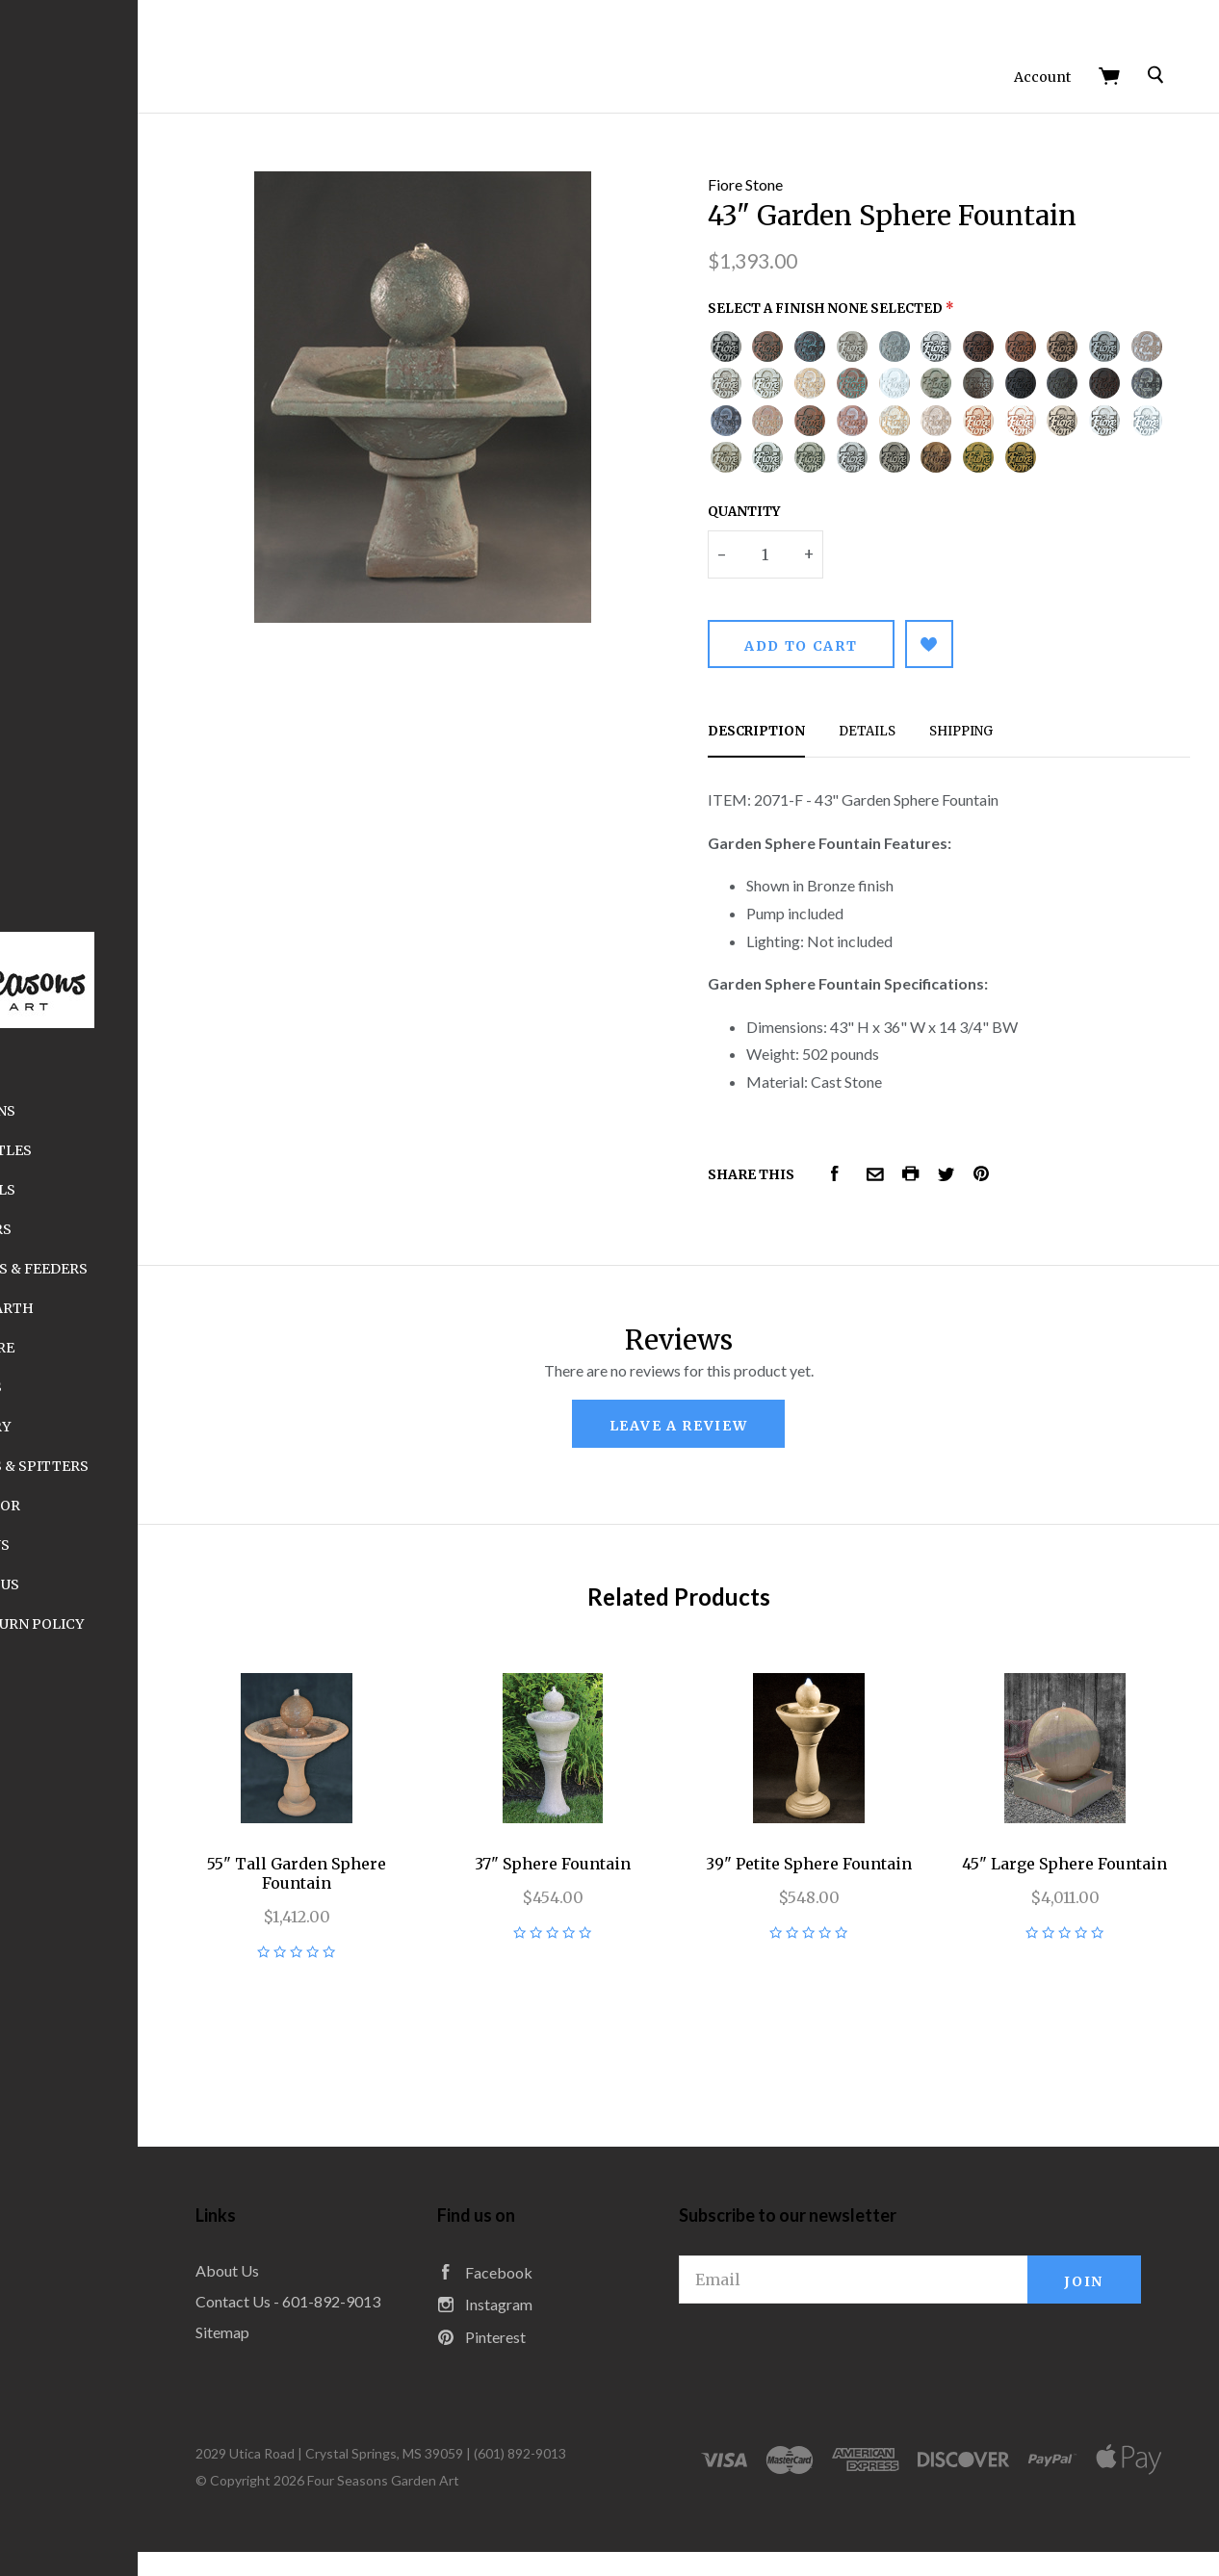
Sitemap (412, 2322)
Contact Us (164, 1584)
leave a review (773, 1421)
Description (850, 726)
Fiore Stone (839, 143)
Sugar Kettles (163, 1150)
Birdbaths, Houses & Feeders (164, 1268)
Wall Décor (164, 1505)
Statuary (164, 1426)
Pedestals (164, 1189)
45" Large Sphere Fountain (1088, 1833)
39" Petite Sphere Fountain (880, 1833)
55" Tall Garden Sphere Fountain (463, 1833)
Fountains (164, 1111)
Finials (164, 1387)
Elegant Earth (164, 1308)
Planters (163, 1229)
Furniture (163, 1347)
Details (961, 726)
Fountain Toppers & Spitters (163, 1466)
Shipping (1055, 726)
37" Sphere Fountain (671, 1823)
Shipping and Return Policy (163, 1624)
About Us (164, 1545)
